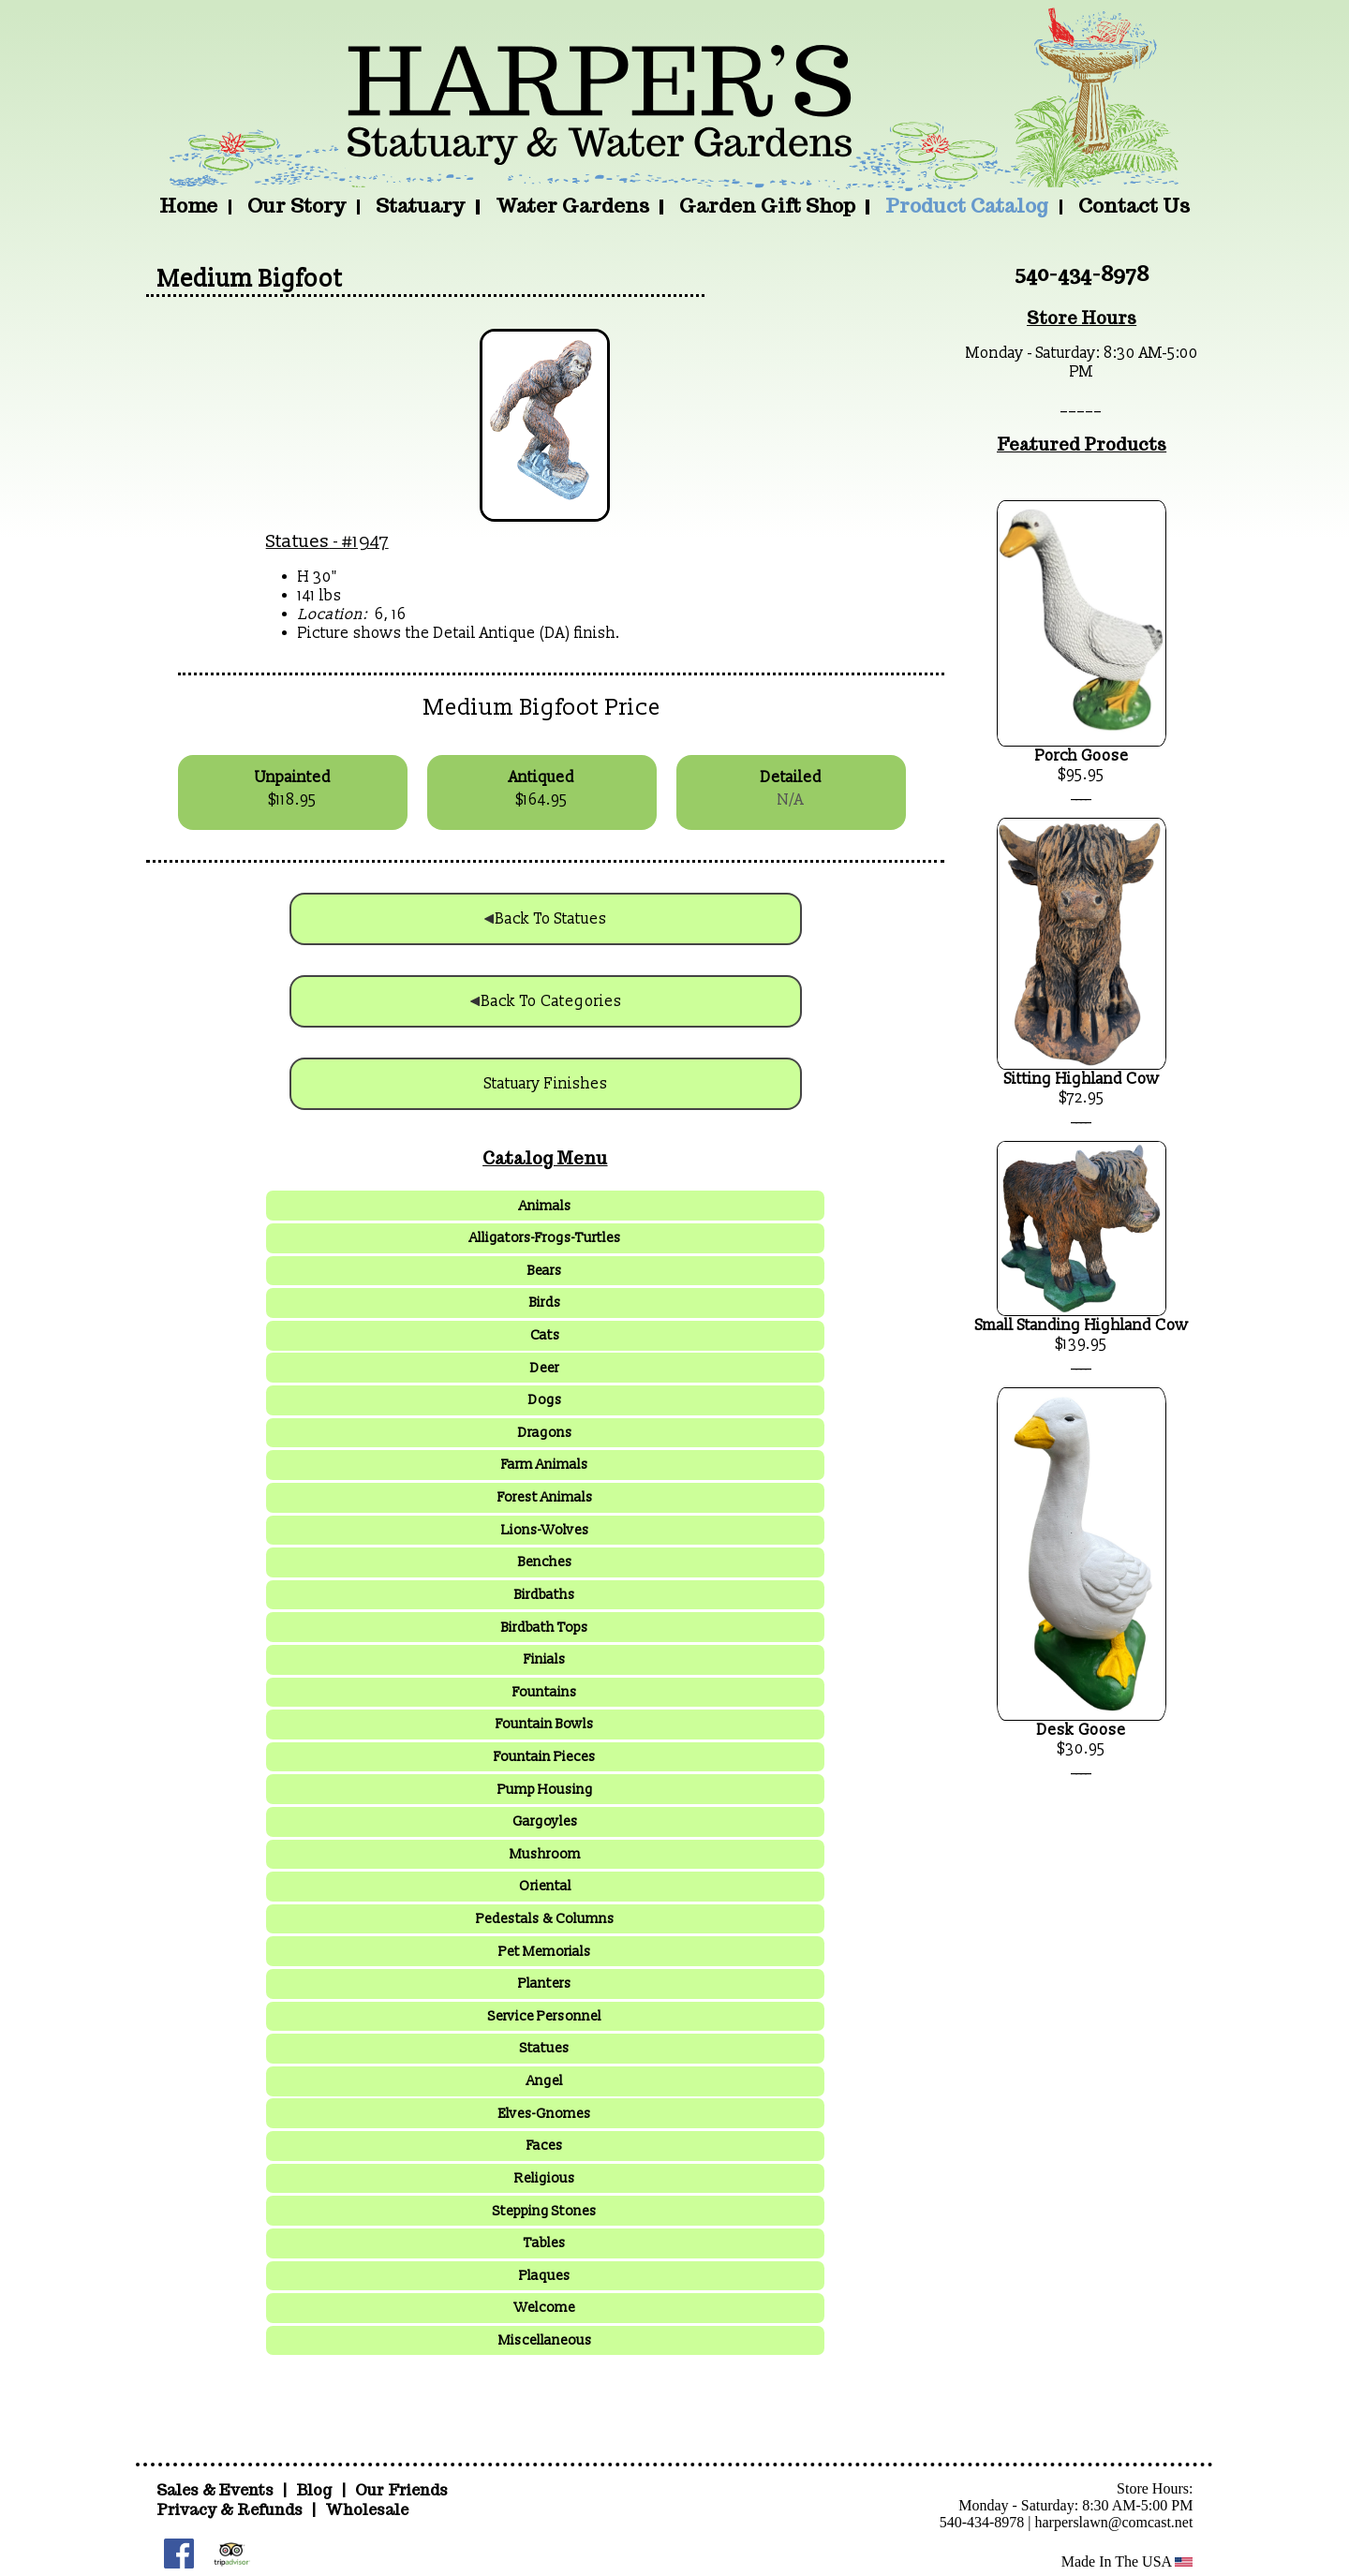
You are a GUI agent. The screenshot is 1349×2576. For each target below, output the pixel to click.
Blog (315, 2490)
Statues (298, 541)
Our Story (296, 205)
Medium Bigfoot (250, 279)
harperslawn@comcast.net (1114, 2522)
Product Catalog (966, 205)
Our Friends (401, 2490)
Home (188, 205)
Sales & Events (216, 2490)
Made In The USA (1127, 2561)
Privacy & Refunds (229, 2510)
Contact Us (1134, 205)
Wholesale (366, 2510)
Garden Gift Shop (767, 205)
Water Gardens (572, 205)
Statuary (420, 205)
